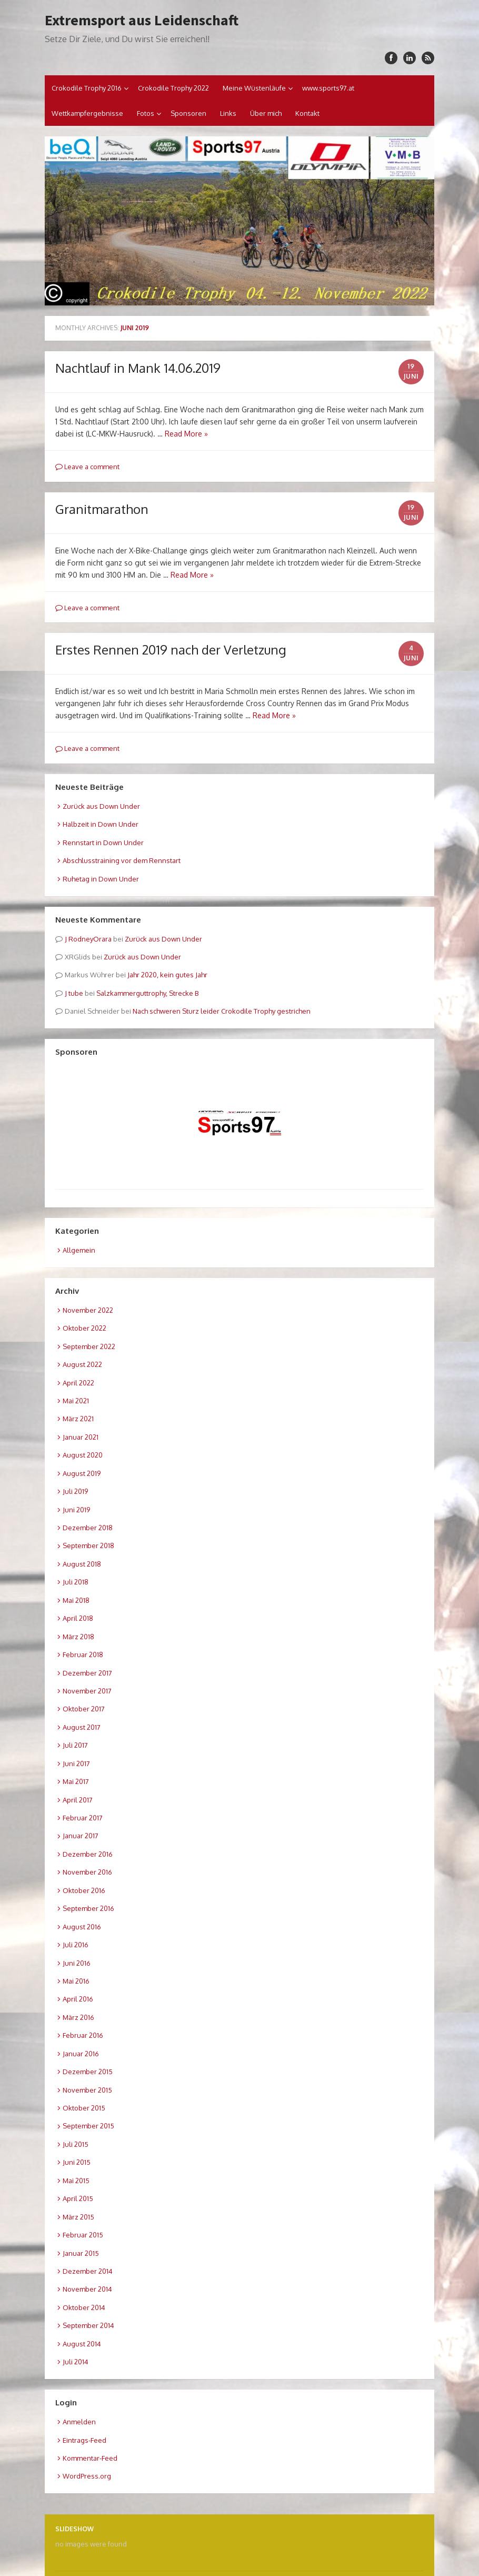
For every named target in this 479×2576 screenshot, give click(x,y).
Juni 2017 (76, 1763)
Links (228, 113)
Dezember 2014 (88, 2271)
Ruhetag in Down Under (101, 879)
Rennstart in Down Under (103, 842)
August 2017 (82, 1727)
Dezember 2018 (88, 1527)
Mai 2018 (76, 1600)
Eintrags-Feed (84, 2440)
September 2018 (88, 1545)
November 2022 (88, 1310)
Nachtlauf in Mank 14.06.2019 (138, 368)
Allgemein (79, 1250)
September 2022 (89, 1346)
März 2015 (78, 2217)
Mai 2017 (76, 1781)
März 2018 (78, 1636)
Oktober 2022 (84, 1328)
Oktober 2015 (84, 2108)
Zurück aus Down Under (101, 806)
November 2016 (87, 1872)
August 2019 (82, 1473)
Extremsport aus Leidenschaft (141, 20)
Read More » (186, 433)
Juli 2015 (75, 2144)
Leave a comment (87, 466)
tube (75, 993)
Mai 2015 (76, 2180)
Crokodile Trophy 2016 (87, 88)
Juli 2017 (75, 1745)
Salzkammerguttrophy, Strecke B (147, 993)
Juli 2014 (75, 2361)
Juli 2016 (75, 1944)
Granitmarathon (101, 509)
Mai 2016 (76, 1981)
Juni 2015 (77, 2162)
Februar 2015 (83, 2235)
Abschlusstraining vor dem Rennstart (122, 860)
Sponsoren (188, 113)
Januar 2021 (80, 1437)
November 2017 (87, 1691)
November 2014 (87, 2289)
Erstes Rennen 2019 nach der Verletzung (170, 649)
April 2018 (78, 1618)
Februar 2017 (83, 1818)
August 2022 (82, 1364)
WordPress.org (87, 2476)
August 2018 (82, 1564)
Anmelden (79, 2422)
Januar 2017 (80, 1835)
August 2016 (82, 1927)
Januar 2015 (81, 2253)
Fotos (145, 113)
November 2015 (87, 2090)
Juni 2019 (76, 1509)
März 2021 (78, 1418)
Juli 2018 (75, 1582)
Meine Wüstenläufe (254, 88)
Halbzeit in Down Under (100, 824)
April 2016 (78, 1999)
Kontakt (307, 113)
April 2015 (78, 2198)
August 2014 (82, 2344)
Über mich (266, 113)
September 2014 (88, 2325)
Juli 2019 (75, 1491)
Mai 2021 (76, 1400)
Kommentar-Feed (90, 2458)
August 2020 (83, 1455)
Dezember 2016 (88, 1854)
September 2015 (88, 2126)
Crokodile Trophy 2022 (173, 88)
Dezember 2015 (88, 2071)
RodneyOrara (90, 939)
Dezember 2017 (87, 1673)
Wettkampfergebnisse (87, 113)
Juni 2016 (77, 1963)
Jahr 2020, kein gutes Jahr (167, 974)
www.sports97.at (328, 88)
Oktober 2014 (84, 2307)
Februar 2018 (83, 1654)
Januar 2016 (81, 2053)
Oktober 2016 (84, 1890)
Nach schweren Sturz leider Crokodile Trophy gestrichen (222, 1011)
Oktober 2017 (84, 1709)
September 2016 (88, 1908)
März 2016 (78, 2017)
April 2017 (78, 1800)
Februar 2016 (83, 2035)
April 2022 (78, 1383)
